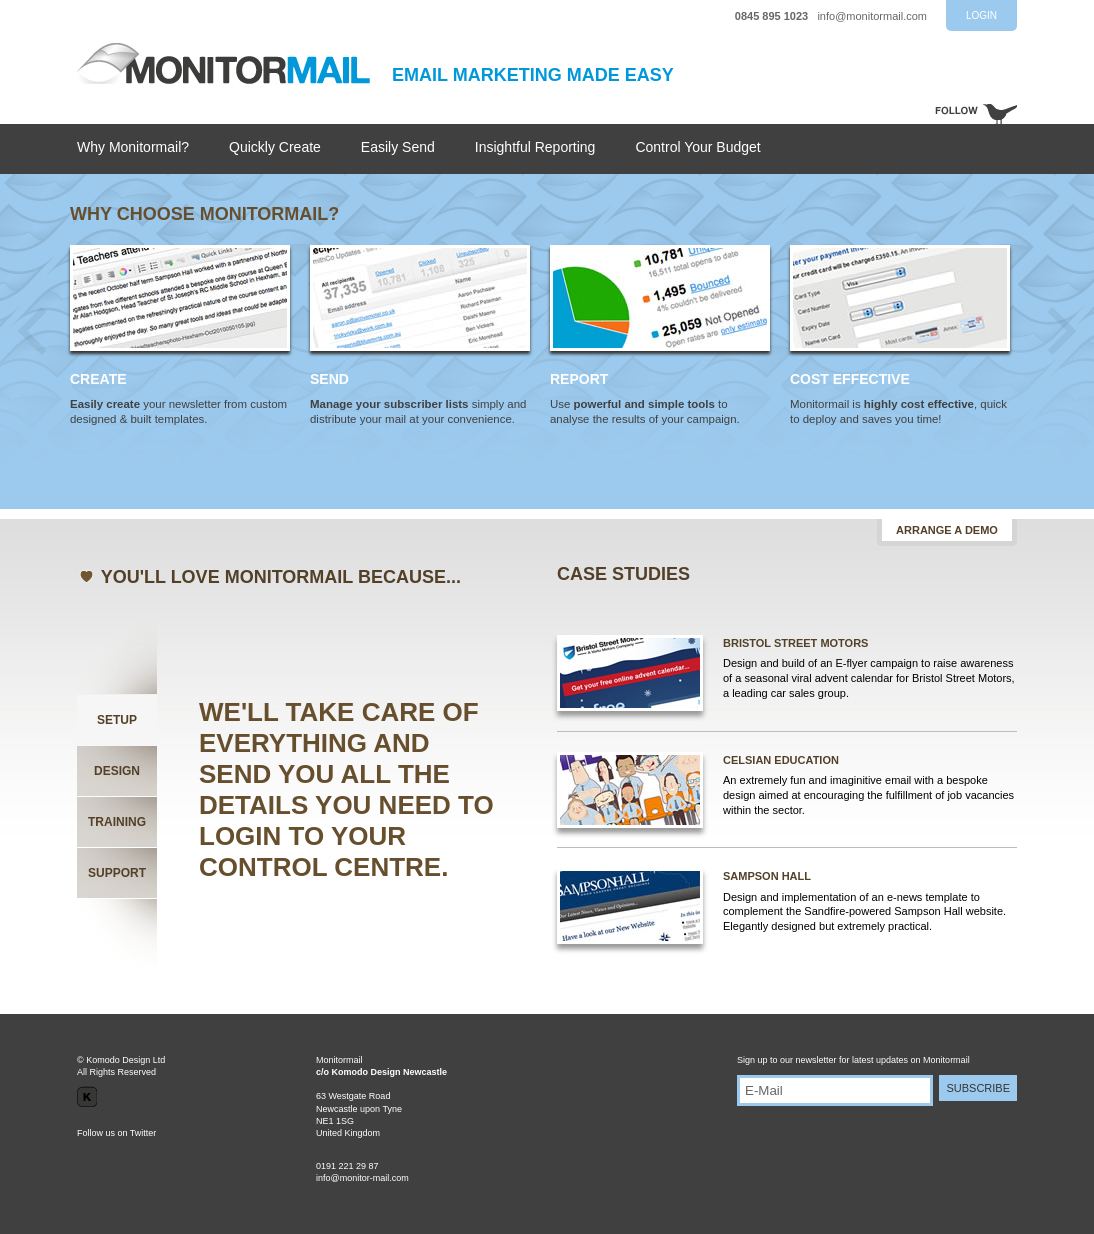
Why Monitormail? (133, 147)
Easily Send (398, 147)
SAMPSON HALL (767, 876)
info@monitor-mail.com (362, 1178)
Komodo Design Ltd (125, 1060)
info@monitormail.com (872, 16)
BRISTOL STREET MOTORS (795, 643)
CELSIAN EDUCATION (781, 760)
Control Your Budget (697, 147)
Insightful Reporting (535, 147)
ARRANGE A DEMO (947, 530)
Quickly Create (275, 147)
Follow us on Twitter (116, 1133)
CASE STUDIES (623, 574)
